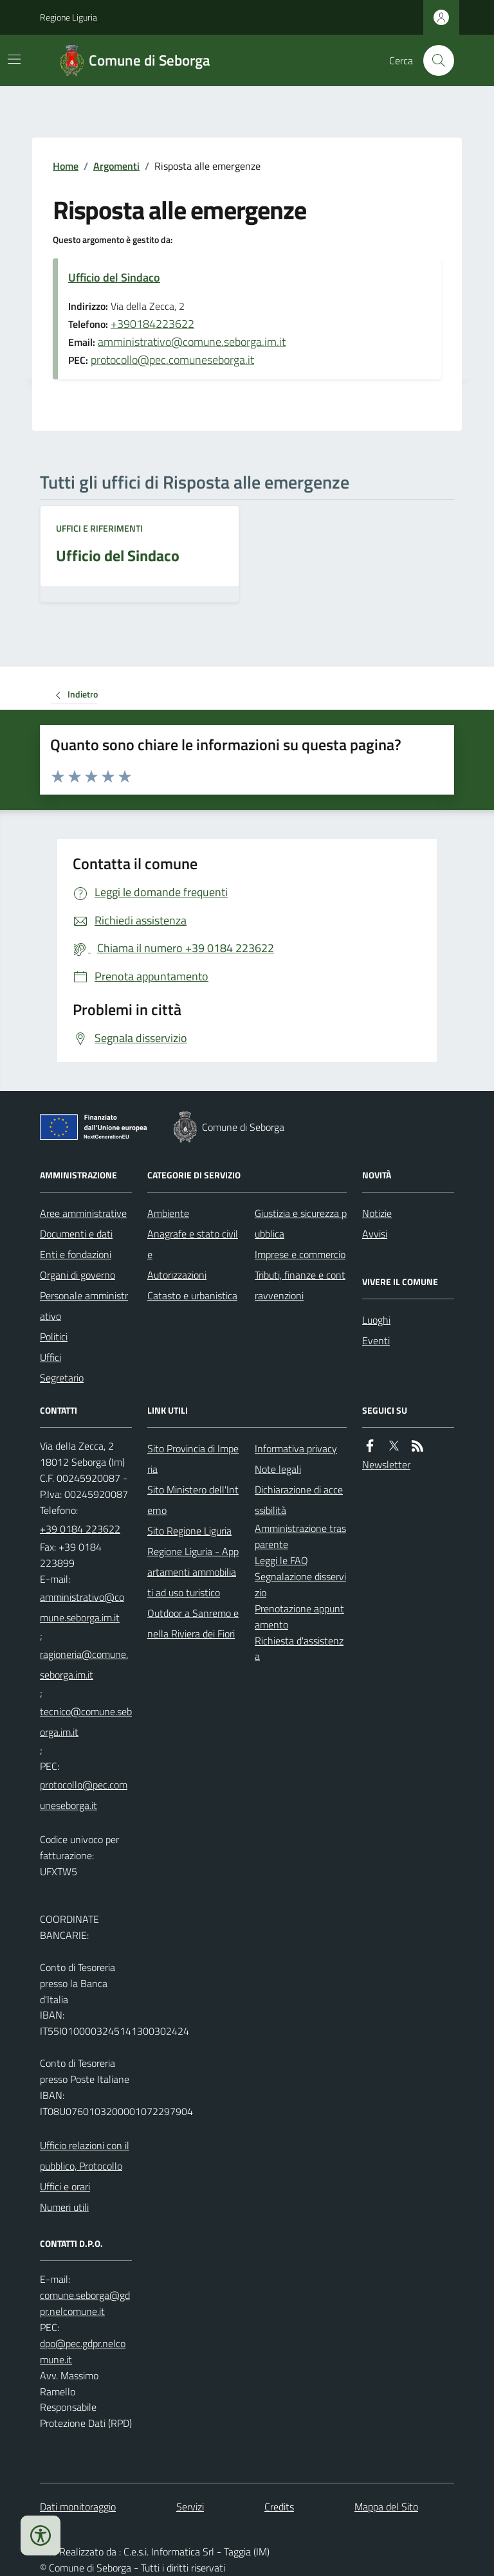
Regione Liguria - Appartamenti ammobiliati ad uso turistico (193, 1572)
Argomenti (116, 166)
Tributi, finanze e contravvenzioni (300, 1285)
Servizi (190, 2506)
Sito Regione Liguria (189, 1530)
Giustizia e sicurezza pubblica (301, 1223)
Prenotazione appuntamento (299, 1616)
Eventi (376, 1340)
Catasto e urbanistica (192, 1295)
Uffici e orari (65, 2186)
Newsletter (386, 1464)
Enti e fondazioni (75, 1254)
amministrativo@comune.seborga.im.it (192, 341)
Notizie (377, 1213)
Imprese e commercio (300, 1254)
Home (65, 166)
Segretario (62, 1377)
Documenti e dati (76, 1233)
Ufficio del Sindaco (114, 277)
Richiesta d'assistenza (299, 1648)
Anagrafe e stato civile (192, 1244)
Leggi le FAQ (281, 1560)
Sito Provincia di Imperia (193, 1459)
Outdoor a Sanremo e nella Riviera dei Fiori (193, 1623)
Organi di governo (77, 1275)
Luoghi (376, 1320)
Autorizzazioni (176, 1275)
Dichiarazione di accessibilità (299, 1500)
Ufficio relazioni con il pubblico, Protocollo (84, 2156)
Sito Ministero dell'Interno (193, 1500)
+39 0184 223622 (80, 1528)
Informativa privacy (296, 1448)
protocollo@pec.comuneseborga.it (172, 359)
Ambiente (168, 1213)
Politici (54, 1336)
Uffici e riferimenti (99, 528)
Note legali (278, 1469)
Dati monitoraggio (78, 2506)
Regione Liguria (68, 17)
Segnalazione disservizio (300, 1584)
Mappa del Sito (386, 2506)
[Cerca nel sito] (433, 60)
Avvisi (374, 1233)
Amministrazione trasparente (300, 1536)
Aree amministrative (83, 1213)
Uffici (50, 1357)
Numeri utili (64, 2207)
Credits (279, 2506)
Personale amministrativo (84, 1306)
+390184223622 (152, 323)
